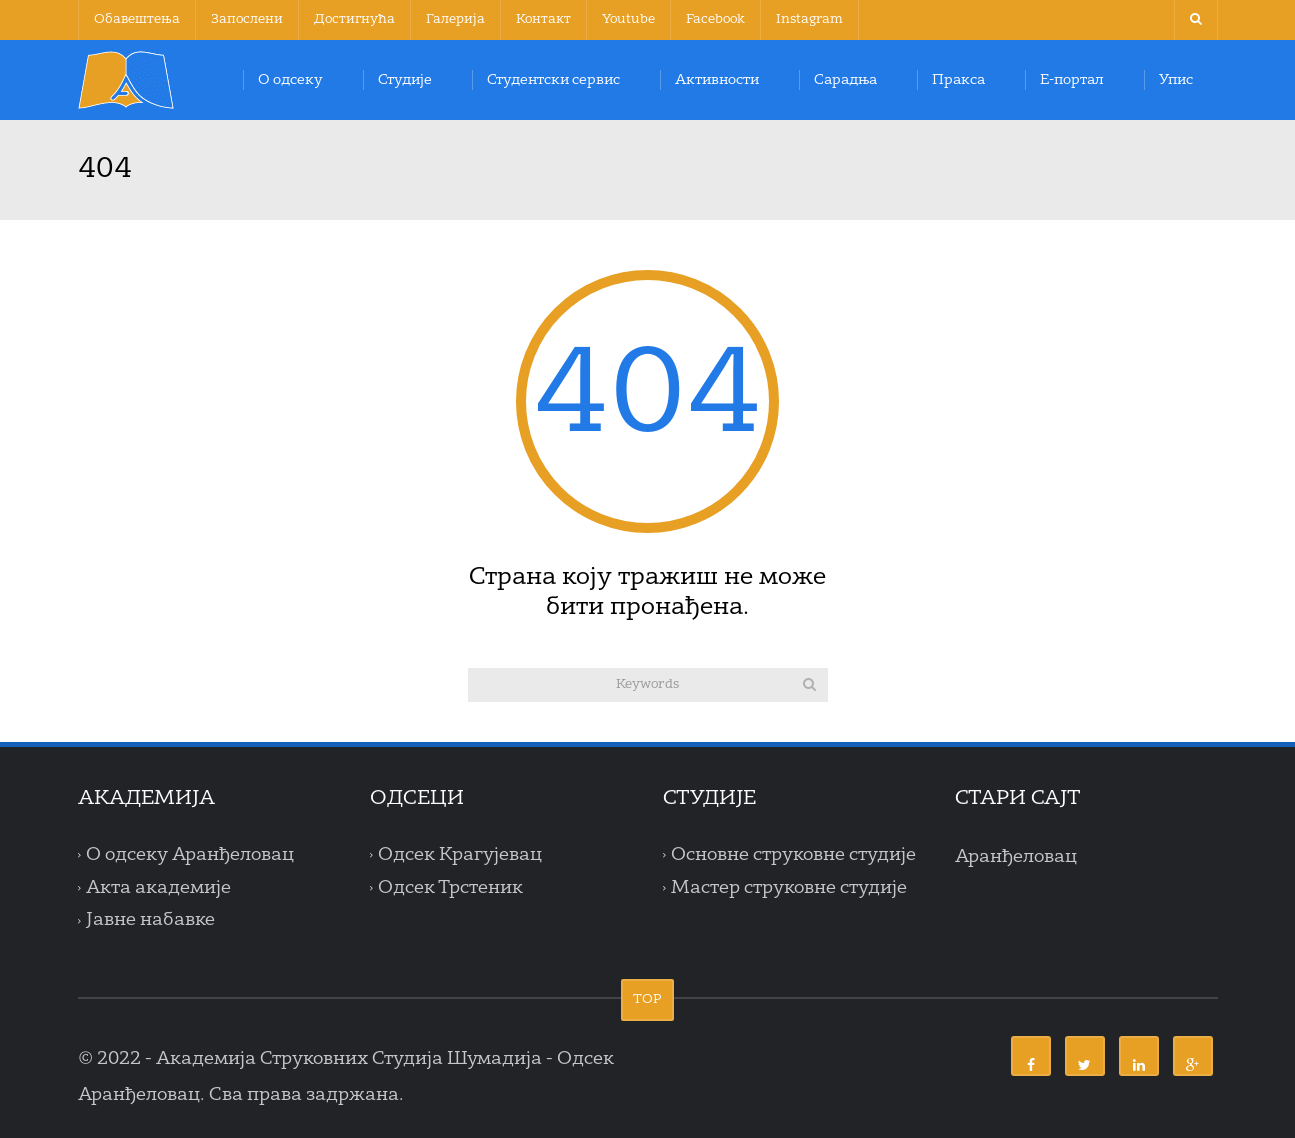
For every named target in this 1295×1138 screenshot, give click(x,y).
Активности (717, 80)
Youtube (628, 19)
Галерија (455, 19)
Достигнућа (354, 19)
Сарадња (845, 80)
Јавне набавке (150, 921)
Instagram (809, 19)
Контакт (543, 19)
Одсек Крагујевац (460, 855)
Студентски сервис (553, 80)
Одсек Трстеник (450, 888)
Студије (405, 80)
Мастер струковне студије (789, 888)
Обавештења (137, 19)
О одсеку (290, 80)
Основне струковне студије (793, 855)
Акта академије (158, 888)
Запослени (247, 19)
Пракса (958, 80)
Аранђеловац (1016, 857)
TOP (647, 999)
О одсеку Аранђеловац (190, 855)
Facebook (715, 19)
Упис (1176, 80)
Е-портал (1072, 80)
